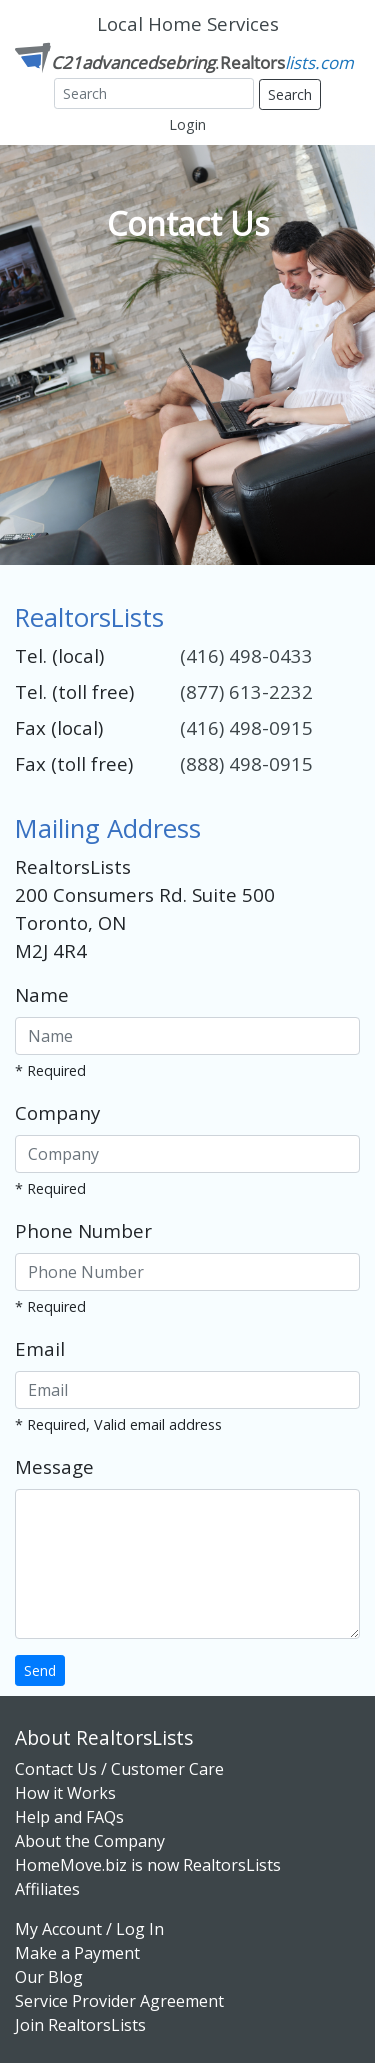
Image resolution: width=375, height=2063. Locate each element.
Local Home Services (188, 23)
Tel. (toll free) (74, 691)
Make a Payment (77, 1953)
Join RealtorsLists (80, 2025)
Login (187, 124)
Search (290, 94)
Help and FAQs (69, 1817)
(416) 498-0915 (246, 727)
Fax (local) (59, 727)
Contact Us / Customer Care (119, 1769)
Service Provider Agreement (119, 2001)
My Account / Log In (89, 1929)
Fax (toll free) (74, 763)
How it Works (65, 1793)
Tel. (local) (59, 655)
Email (40, 1348)
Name (42, 994)
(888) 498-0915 (246, 763)
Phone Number (83, 1230)
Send (40, 1670)
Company (57, 1112)
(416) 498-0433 (246, 655)
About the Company (90, 1841)
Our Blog (49, 1977)
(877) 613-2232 (246, 691)
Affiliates (47, 1889)
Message (54, 1466)
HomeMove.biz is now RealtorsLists (148, 1865)
